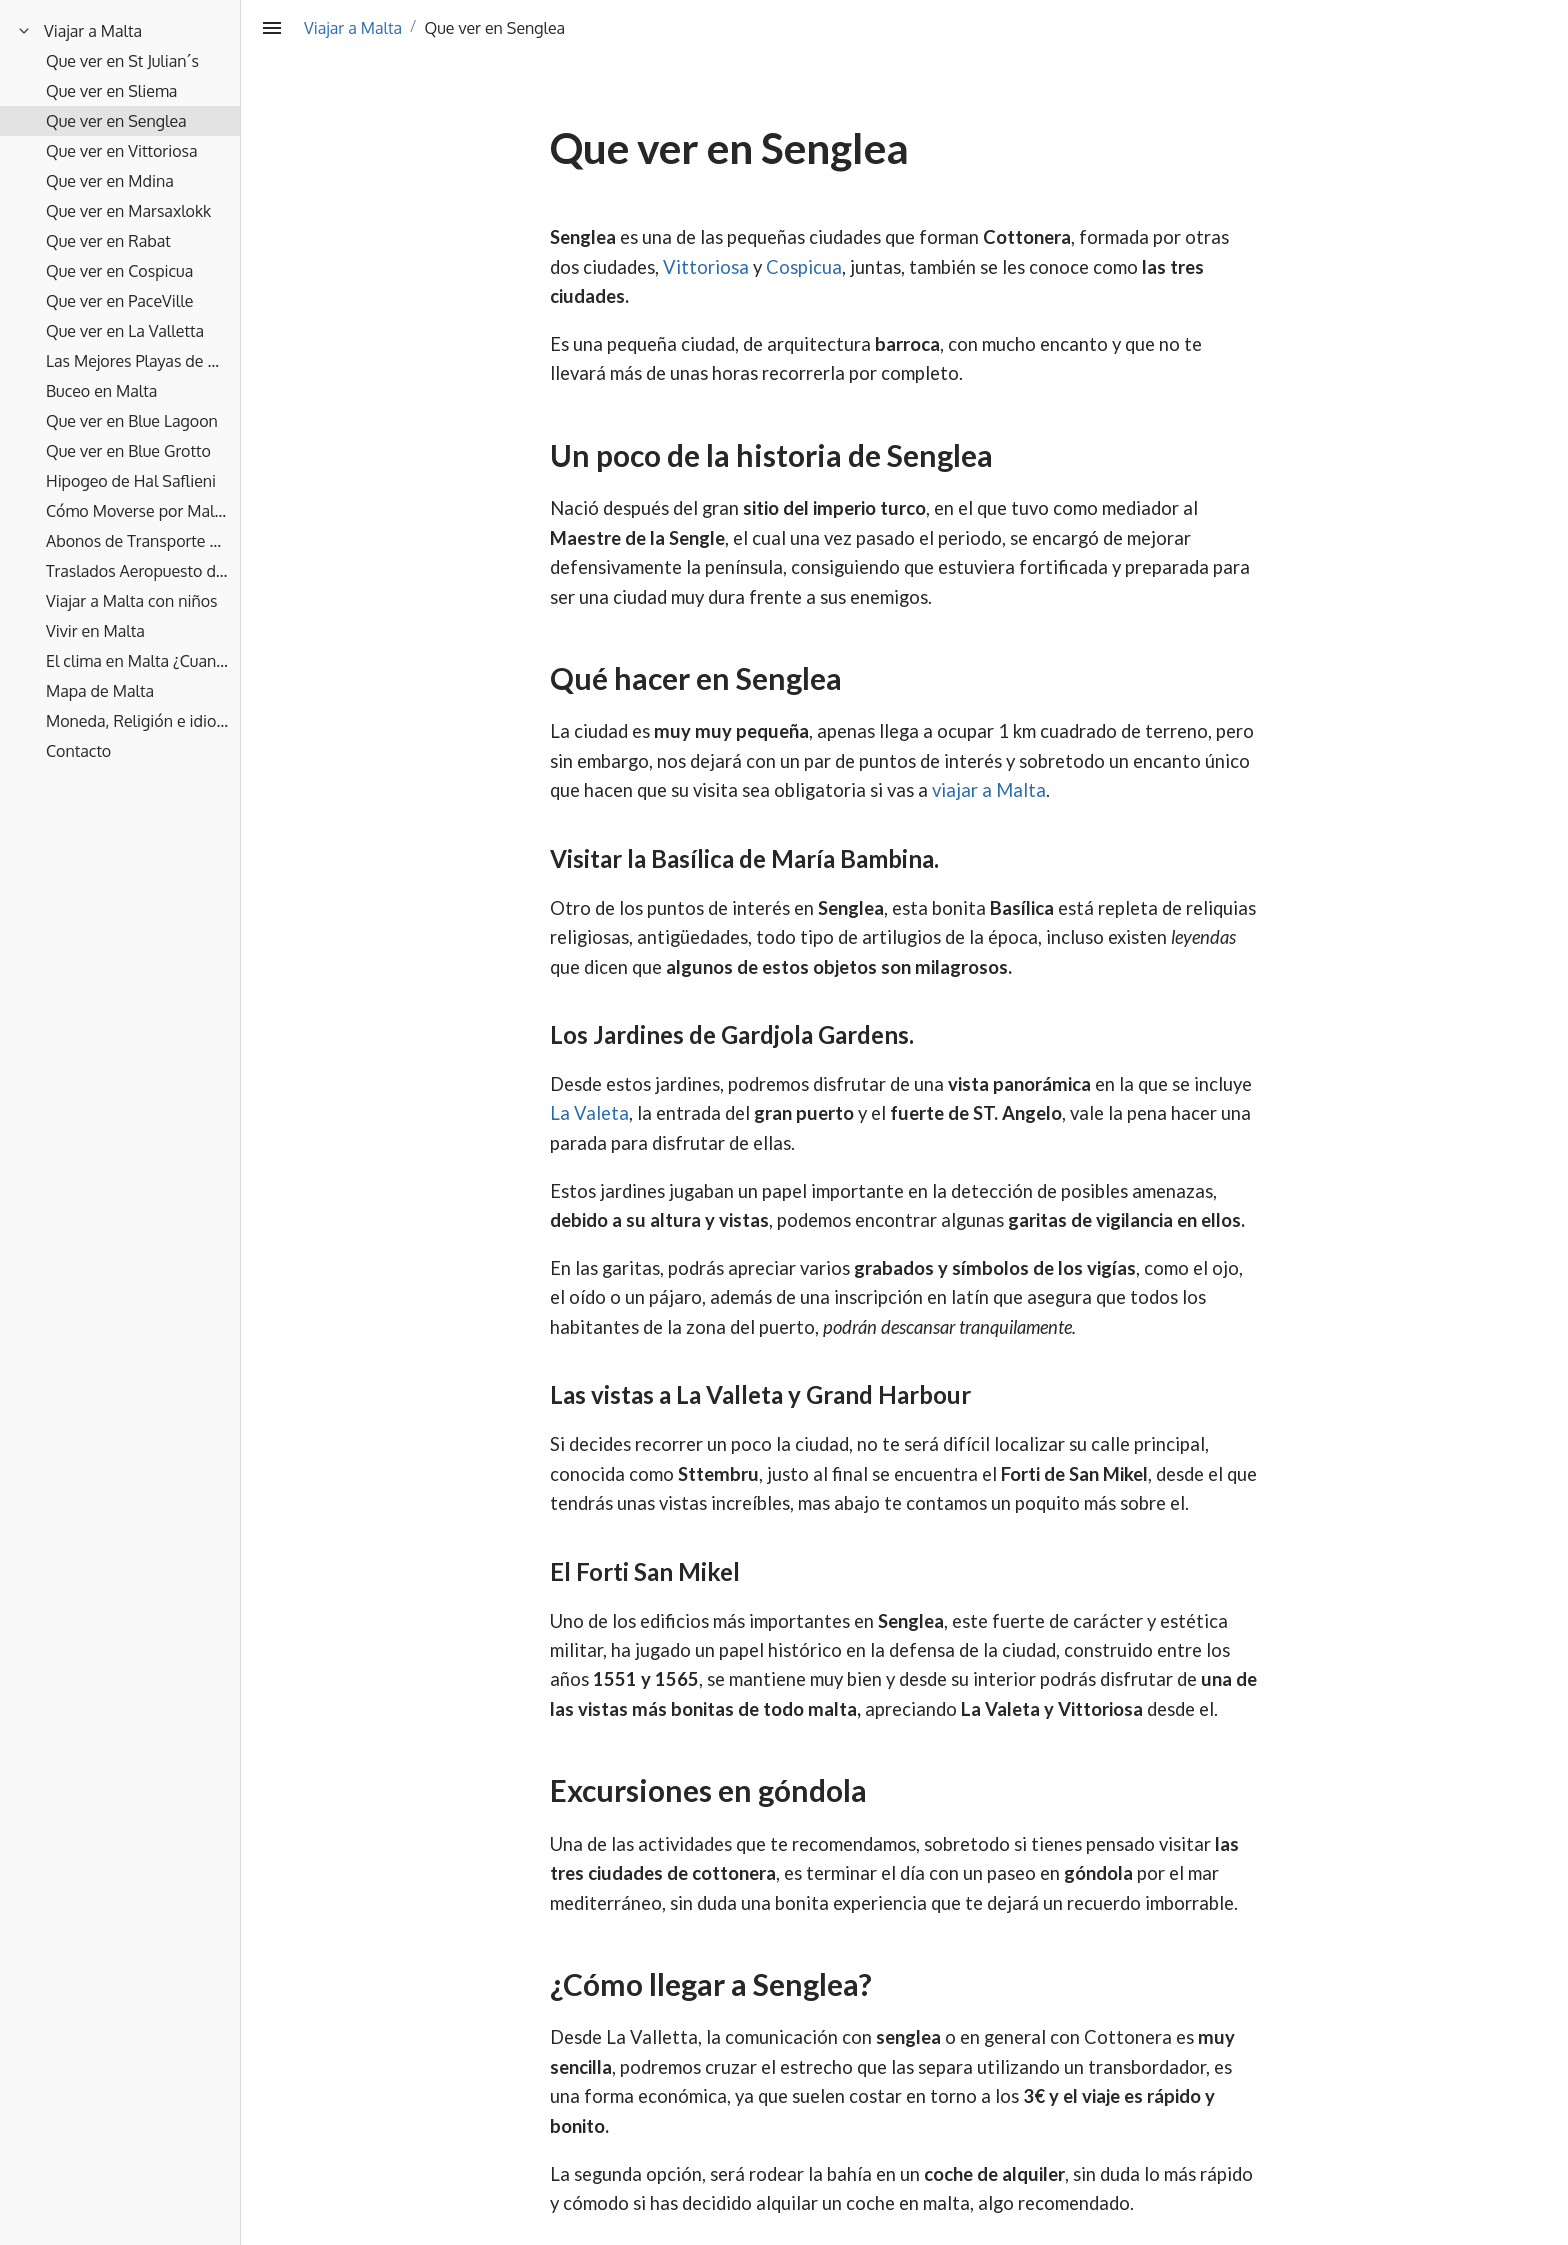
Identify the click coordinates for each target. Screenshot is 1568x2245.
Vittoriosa (706, 267)
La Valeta (589, 1113)
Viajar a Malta (353, 28)
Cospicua (804, 267)
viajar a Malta (989, 790)
